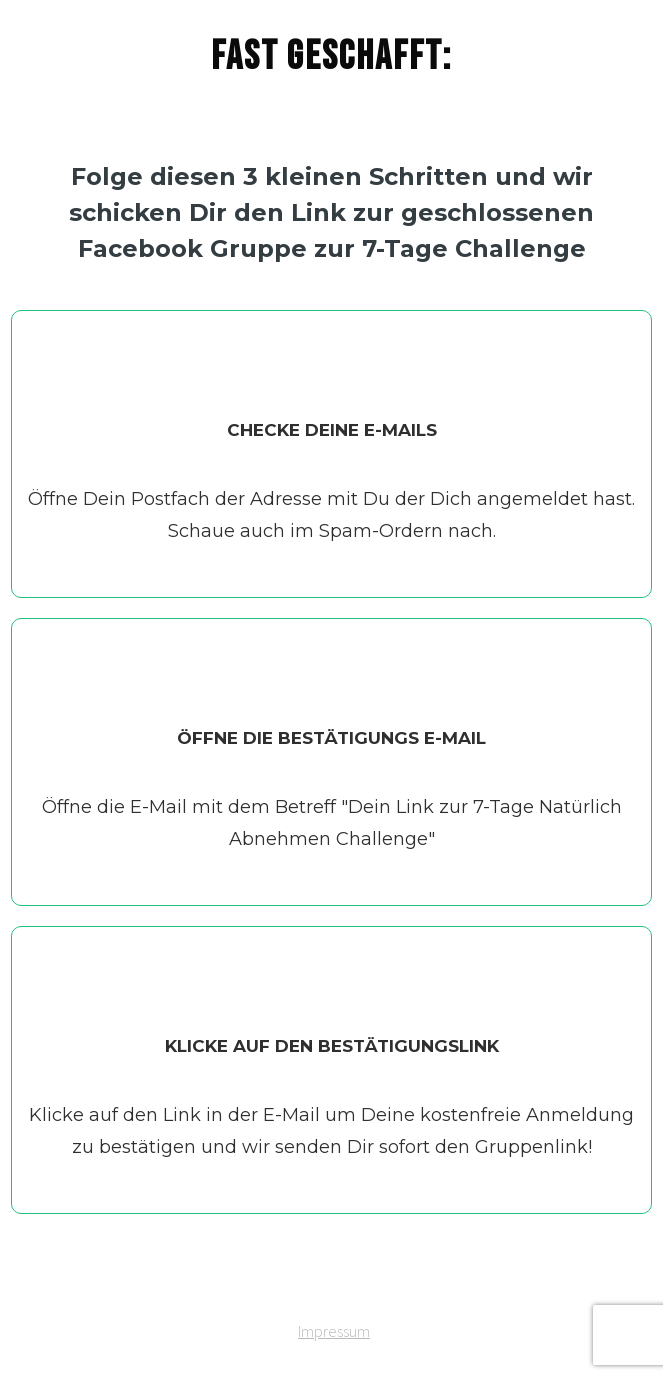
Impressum (334, 1331)
